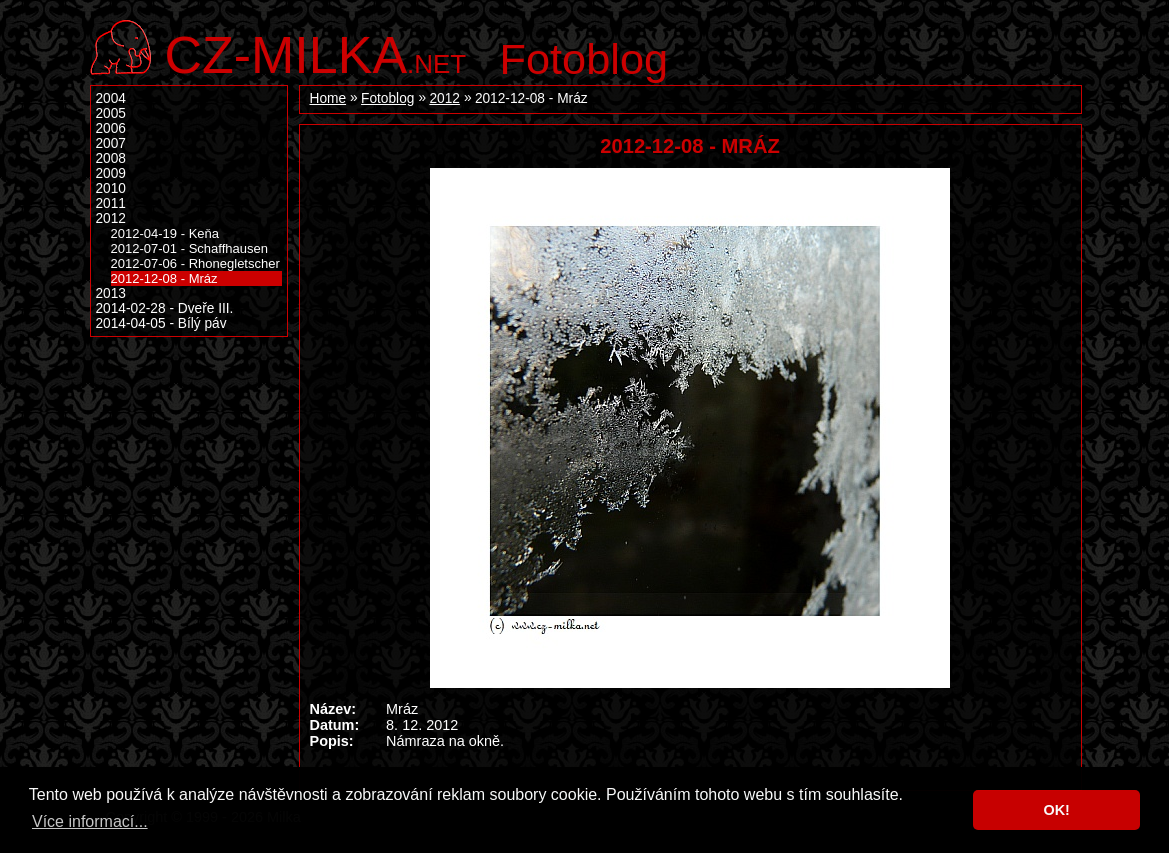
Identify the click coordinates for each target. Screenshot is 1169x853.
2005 (111, 113)
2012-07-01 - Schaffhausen (190, 248)
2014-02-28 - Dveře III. (165, 308)
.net (316, 52)
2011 (111, 203)
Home (328, 98)
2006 (111, 128)
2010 (111, 188)
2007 (111, 143)
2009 (111, 173)
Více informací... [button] (90, 821)
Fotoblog (584, 59)
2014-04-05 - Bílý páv (161, 323)
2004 (111, 98)
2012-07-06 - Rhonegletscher (195, 263)
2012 (444, 98)
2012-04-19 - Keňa (165, 233)
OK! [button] (1056, 810)
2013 (111, 293)
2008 (111, 158)
